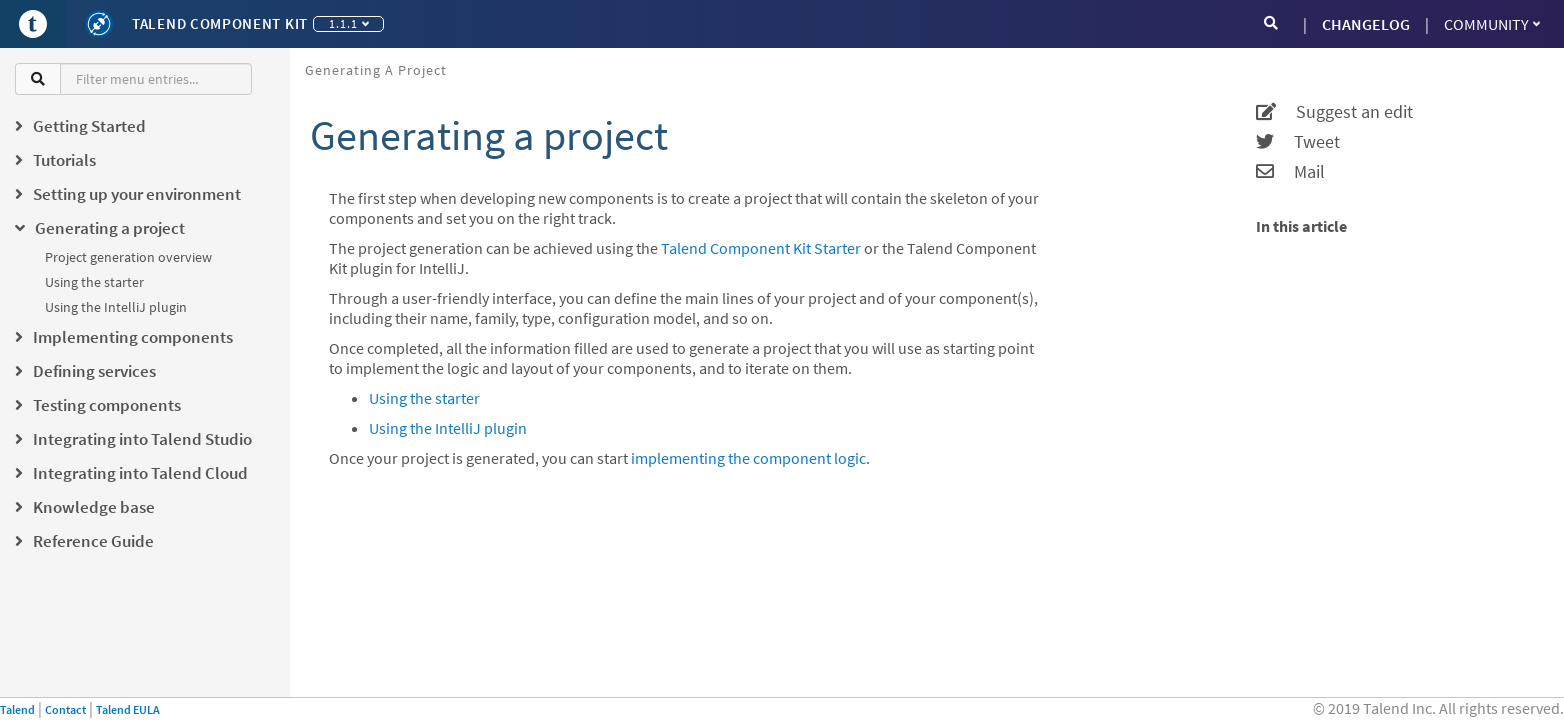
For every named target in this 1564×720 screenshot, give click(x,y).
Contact (65, 709)
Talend (17, 709)
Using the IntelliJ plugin (116, 307)
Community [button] (1492, 24)
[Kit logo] (99, 24)
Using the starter (94, 282)
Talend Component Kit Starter (761, 248)
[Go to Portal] (33, 24)
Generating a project (376, 70)
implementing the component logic (748, 458)
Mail (1290, 172)
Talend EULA (128, 709)
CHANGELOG (1366, 24)
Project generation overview (128, 257)
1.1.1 (349, 23)
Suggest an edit (1334, 112)
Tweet (1298, 142)
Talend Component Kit (220, 23)
